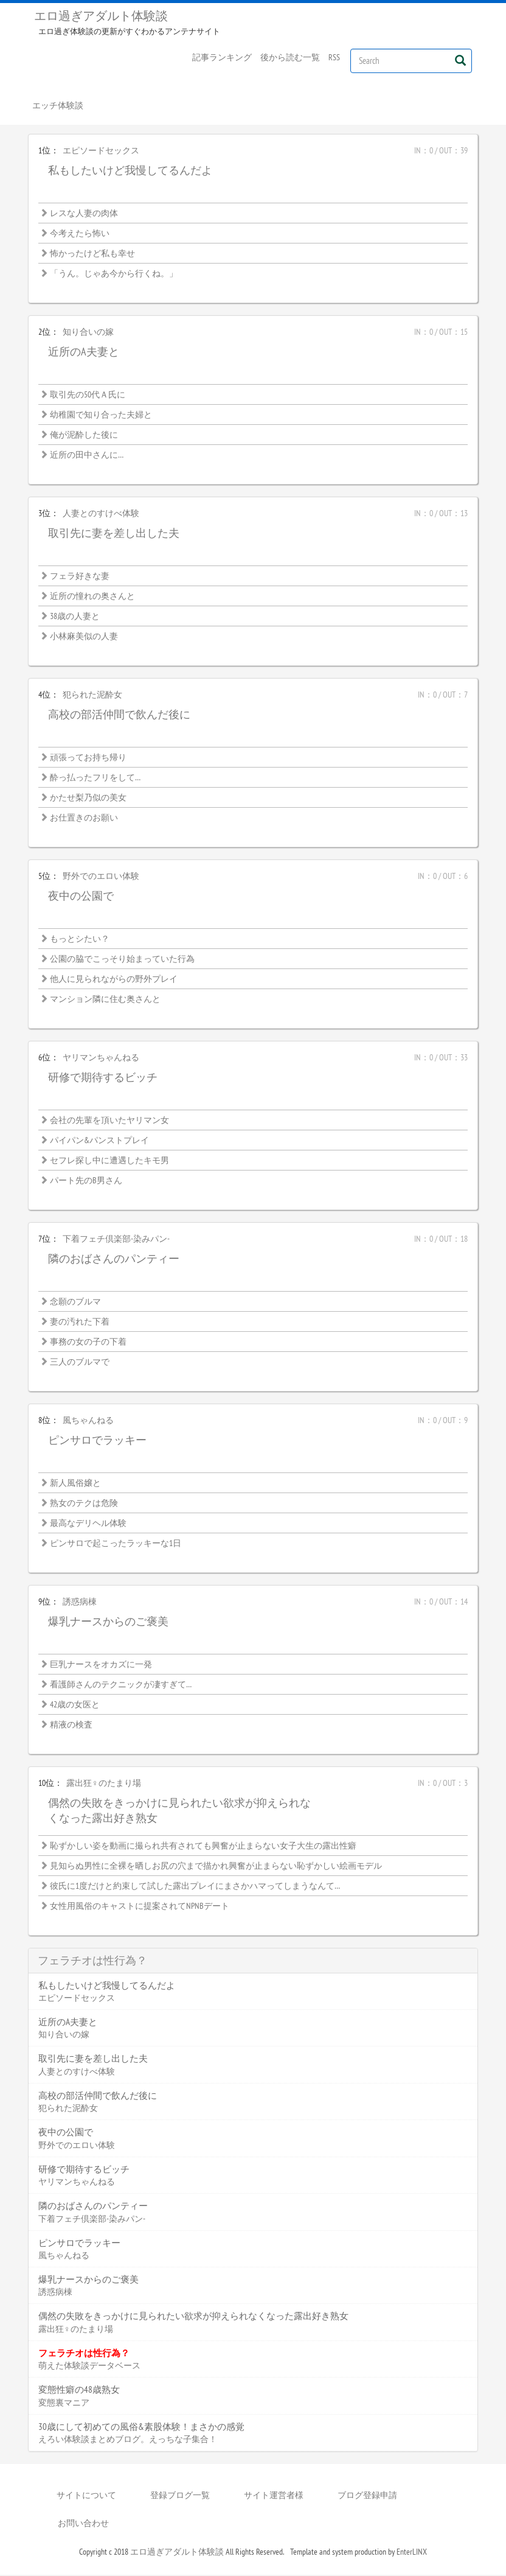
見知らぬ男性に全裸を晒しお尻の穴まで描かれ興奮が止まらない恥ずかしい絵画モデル (216, 1866)
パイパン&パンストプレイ (99, 1141)
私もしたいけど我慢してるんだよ (130, 171)
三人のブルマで (79, 1362)
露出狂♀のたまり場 (103, 1784)
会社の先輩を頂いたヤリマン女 (109, 1121)
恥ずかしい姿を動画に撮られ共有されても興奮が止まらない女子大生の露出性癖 (203, 1846)
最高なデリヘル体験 (88, 1524)
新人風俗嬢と (75, 1484)
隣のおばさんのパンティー (113, 1260)
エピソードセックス (101, 151)
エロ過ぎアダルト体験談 (101, 16)
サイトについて (86, 2496)
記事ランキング (222, 57)
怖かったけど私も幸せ (92, 254)
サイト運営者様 (273, 2496)
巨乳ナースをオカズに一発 (101, 1665)
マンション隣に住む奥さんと (105, 1000)
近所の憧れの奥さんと (92, 597)
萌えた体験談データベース (89, 2366)
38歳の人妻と (75, 617)
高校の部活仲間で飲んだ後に (119, 716)
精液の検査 (71, 1725)
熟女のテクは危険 (84, 1504)
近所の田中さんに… (86, 455)
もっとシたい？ (79, 939)
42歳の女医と (75, 1705)
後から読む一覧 (290, 57)
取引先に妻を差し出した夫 (113, 534)
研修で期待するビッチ (103, 1078)
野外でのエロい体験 (101, 877)
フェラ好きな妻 (79, 577)
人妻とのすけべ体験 (101, 514)
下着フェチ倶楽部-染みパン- (116, 1239)
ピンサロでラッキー (97, 1441)
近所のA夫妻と (83, 353)
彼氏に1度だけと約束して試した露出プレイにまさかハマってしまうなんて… (195, 1886)
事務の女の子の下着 (88, 1342)
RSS (334, 57)
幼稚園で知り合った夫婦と (101, 415)
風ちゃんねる (88, 1421)
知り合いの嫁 (88, 332)
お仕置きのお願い (84, 818)
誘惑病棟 (80, 1602)
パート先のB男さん (86, 1181)
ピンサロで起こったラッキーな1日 (115, 1544)
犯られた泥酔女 (92, 695)
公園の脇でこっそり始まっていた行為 (122, 959)
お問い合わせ (83, 2524)
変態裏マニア (63, 2403)
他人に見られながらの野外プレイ (114, 980)
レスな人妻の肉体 (84, 214)
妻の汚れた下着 (79, 1322)
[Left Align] (460, 60)
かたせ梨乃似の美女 (88, 798)
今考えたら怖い (79, 234)
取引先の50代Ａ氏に (87, 395)
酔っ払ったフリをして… (95, 778)
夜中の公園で (81, 897)
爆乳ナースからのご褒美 (108, 1622)
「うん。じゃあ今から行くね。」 (114, 274)
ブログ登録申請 (367, 2496)
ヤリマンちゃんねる (101, 1058)
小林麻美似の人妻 (84, 637)
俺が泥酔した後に (84, 435)
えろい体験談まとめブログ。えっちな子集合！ (127, 2440)
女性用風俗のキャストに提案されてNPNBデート (139, 1907)
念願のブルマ (75, 1302)
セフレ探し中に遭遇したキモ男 (109, 1161)
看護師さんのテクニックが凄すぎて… (121, 1685)
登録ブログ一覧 (180, 2496)
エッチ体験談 (57, 105)
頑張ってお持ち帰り (88, 758)
